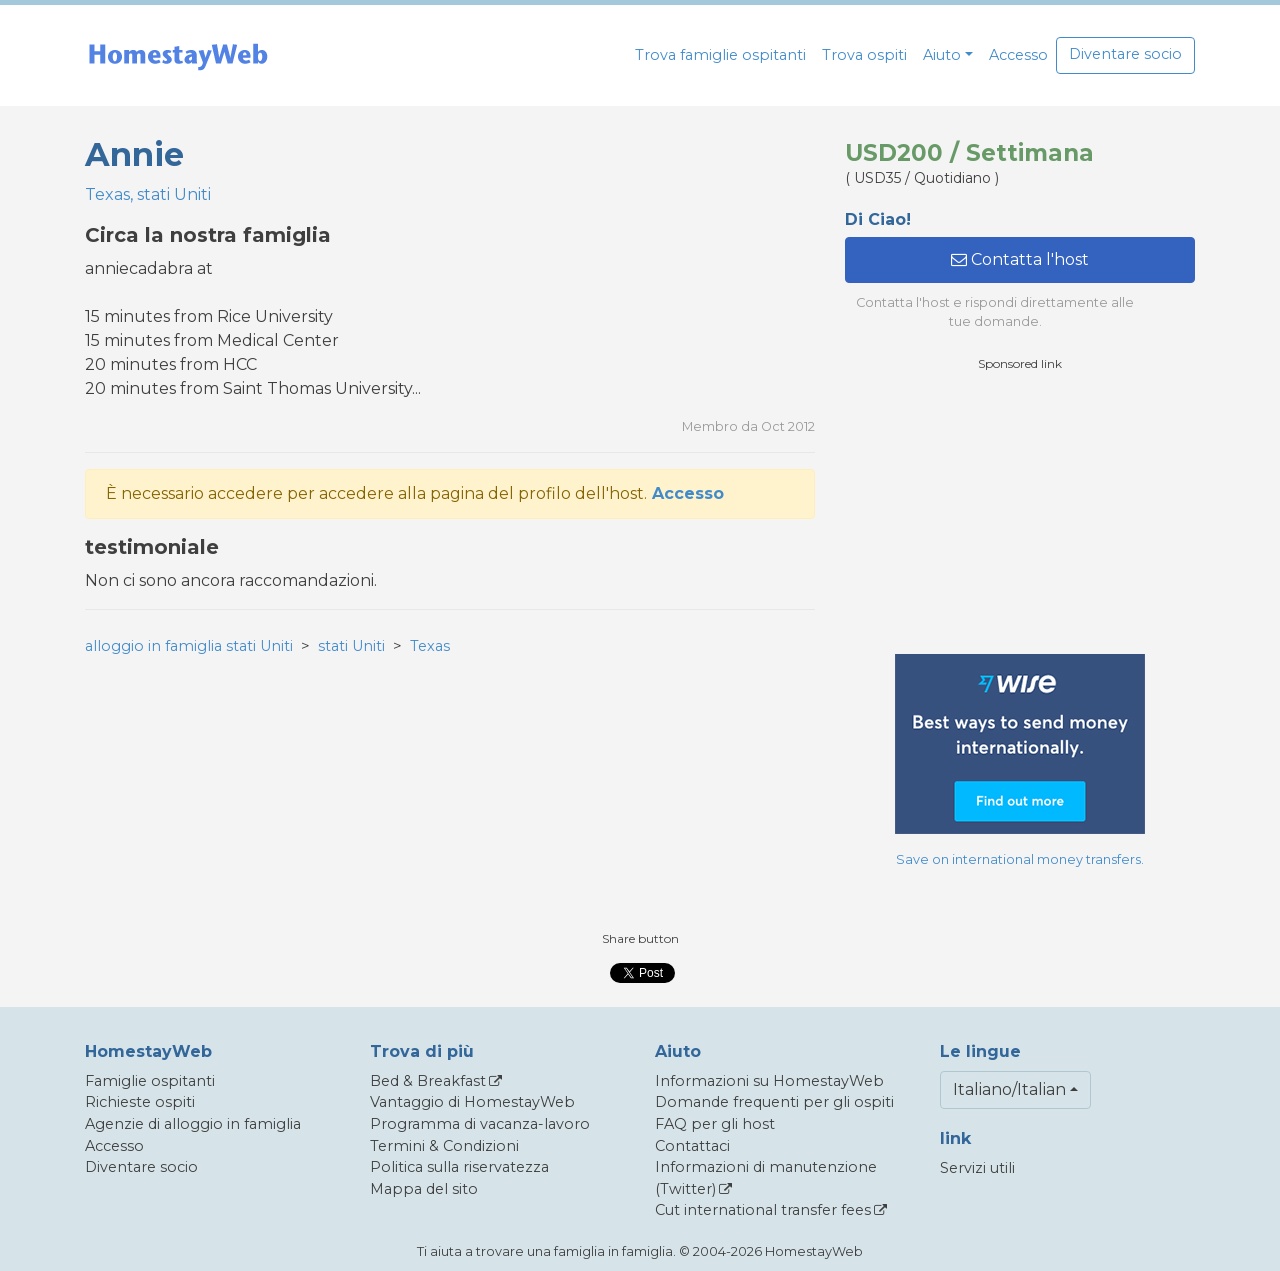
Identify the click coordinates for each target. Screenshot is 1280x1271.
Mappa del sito (424, 1189)
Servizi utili (977, 1168)
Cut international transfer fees (763, 1210)
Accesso (1018, 55)
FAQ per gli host (715, 1124)
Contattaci (692, 1146)
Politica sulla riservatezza (459, 1167)
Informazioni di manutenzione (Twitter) (766, 1178)
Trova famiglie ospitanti (720, 55)
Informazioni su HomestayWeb (769, 1081)
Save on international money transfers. (1020, 859)
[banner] (178, 55)
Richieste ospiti (140, 1102)
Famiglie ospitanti (150, 1081)
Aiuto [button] (942, 55)
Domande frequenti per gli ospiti (774, 1102)
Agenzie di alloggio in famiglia (193, 1124)
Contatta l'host (1020, 259)
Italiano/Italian (1009, 1089)
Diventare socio (1125, 54)
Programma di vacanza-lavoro (480, 1124)
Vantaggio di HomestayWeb (472, 1102)
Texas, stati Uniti (148, 194)
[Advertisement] (1020, 513)
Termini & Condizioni (444, 1146)
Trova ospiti (864, 55)
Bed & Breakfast (428, 1081)
